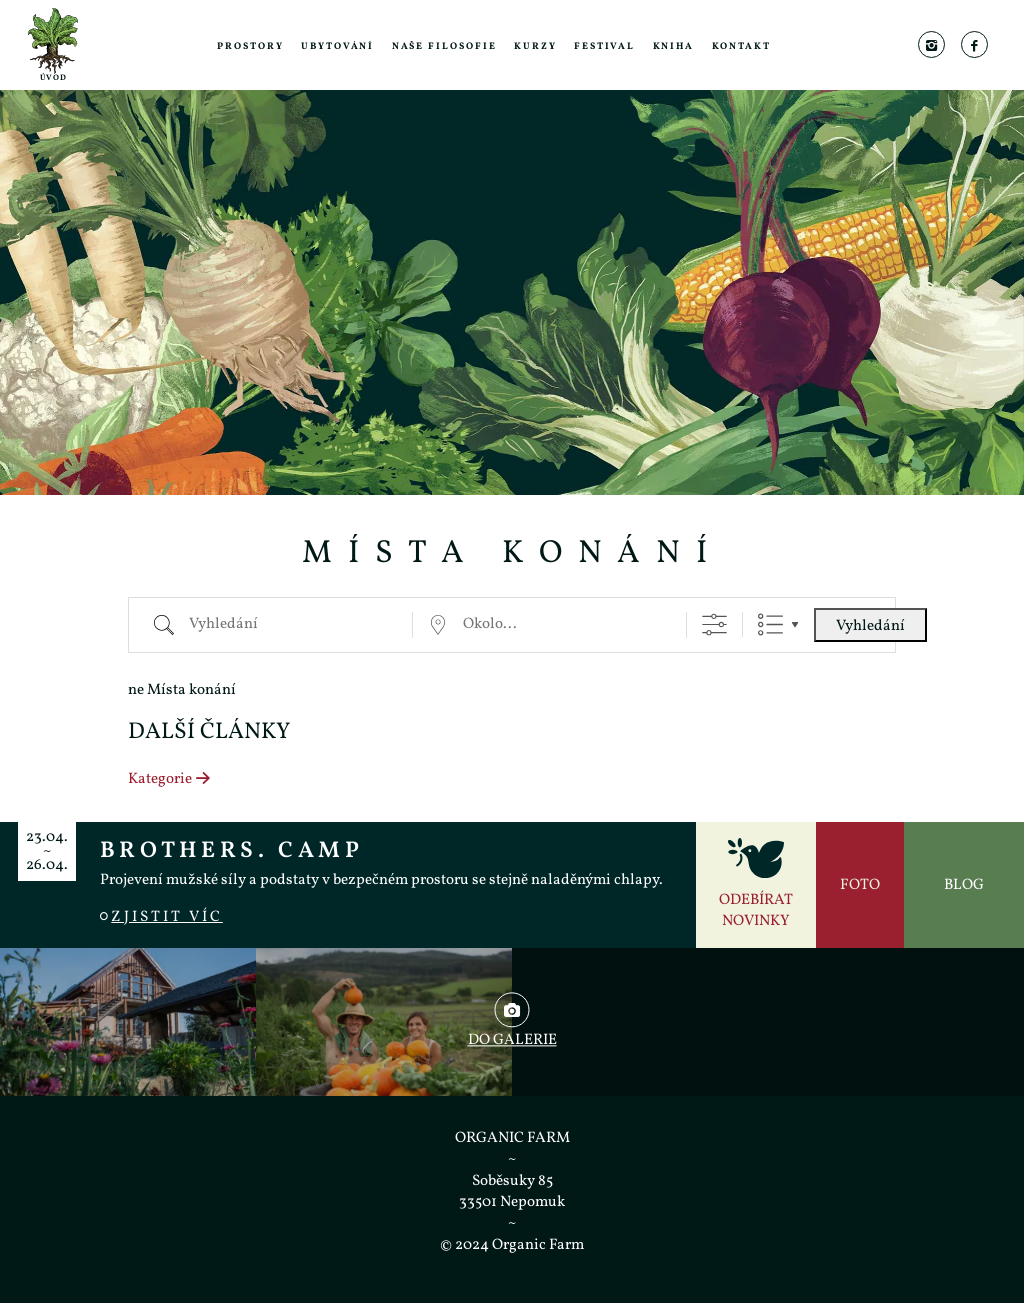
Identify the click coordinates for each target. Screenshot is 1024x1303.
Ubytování (337, 46)
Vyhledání (870, 626)
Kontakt (741, 46)
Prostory (250, 46)
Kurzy (535, 46)
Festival (604, 46)
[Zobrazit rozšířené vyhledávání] (714, 624)
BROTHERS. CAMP (232, 851)
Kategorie (170, 779)
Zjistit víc (161, 917)
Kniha (674, 46)
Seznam (770, 624)
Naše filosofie (444, 46)
